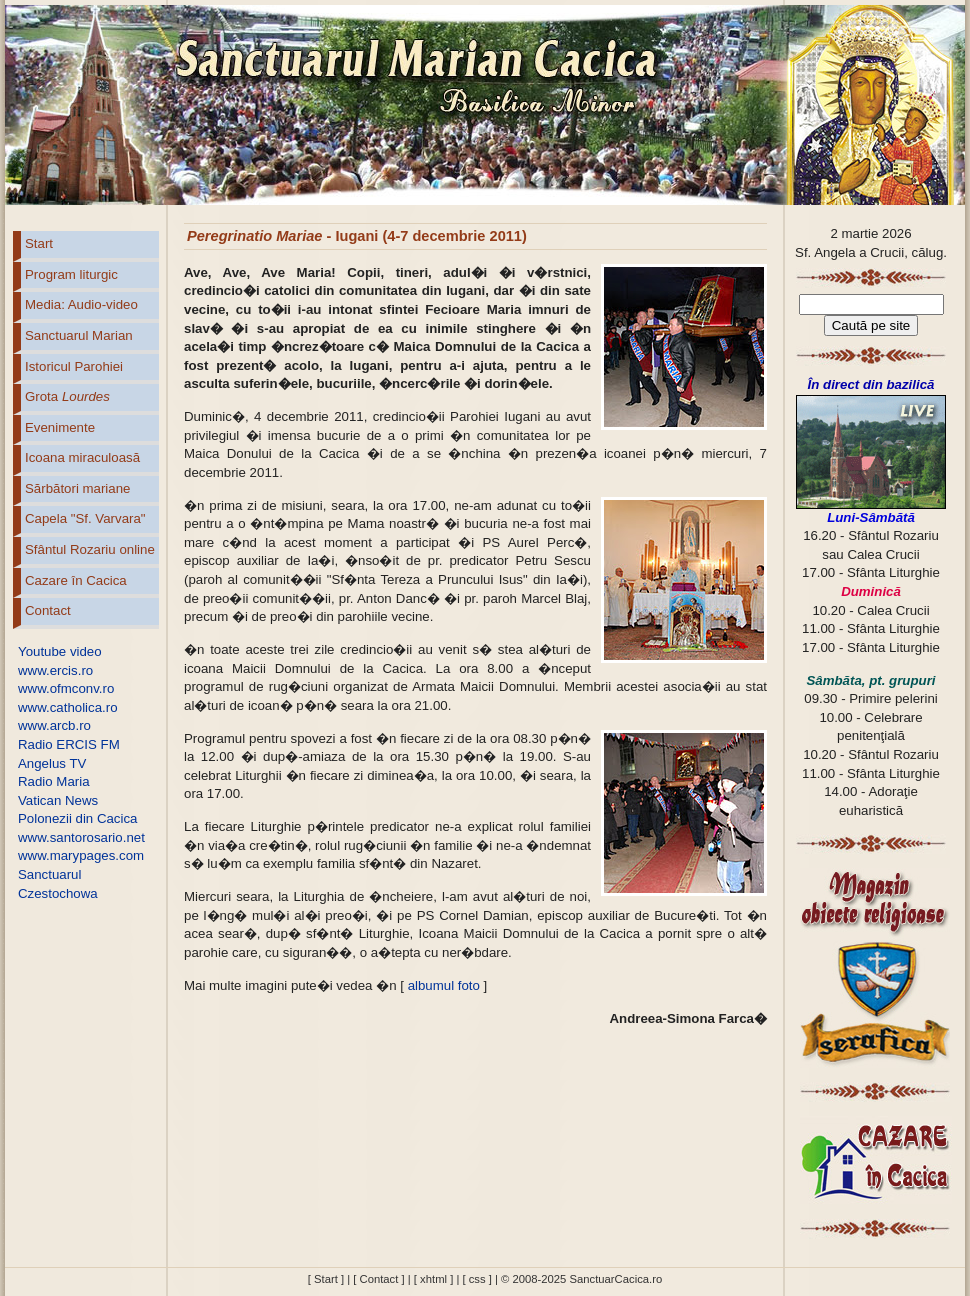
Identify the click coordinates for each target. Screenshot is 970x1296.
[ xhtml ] (433, 1279)
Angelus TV (52, 763)
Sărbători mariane (77, 488)
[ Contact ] (378, 1279)
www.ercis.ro (55, 670)
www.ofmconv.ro (66, 688)
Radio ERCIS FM (69, 744)
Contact (48, 610)
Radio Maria (54, 781)
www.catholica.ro (68, 707)
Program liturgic (71, 274)
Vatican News (58, 800)
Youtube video (60, 651)
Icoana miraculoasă (82, 457)
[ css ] (476, 1279)
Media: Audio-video (81, 304)
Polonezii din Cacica (77, 818)
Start (39, 243)
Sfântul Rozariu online (90, 549)
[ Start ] (326, 1279)
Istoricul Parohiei (74, 366)
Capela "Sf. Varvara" (85, 518)
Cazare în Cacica (76, 580)
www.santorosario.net (81, 837)
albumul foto (444, 985)
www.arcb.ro (54, 725)
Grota (67, 396)
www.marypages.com (81, 855)
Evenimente (60, 427)
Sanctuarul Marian (79, 335)
